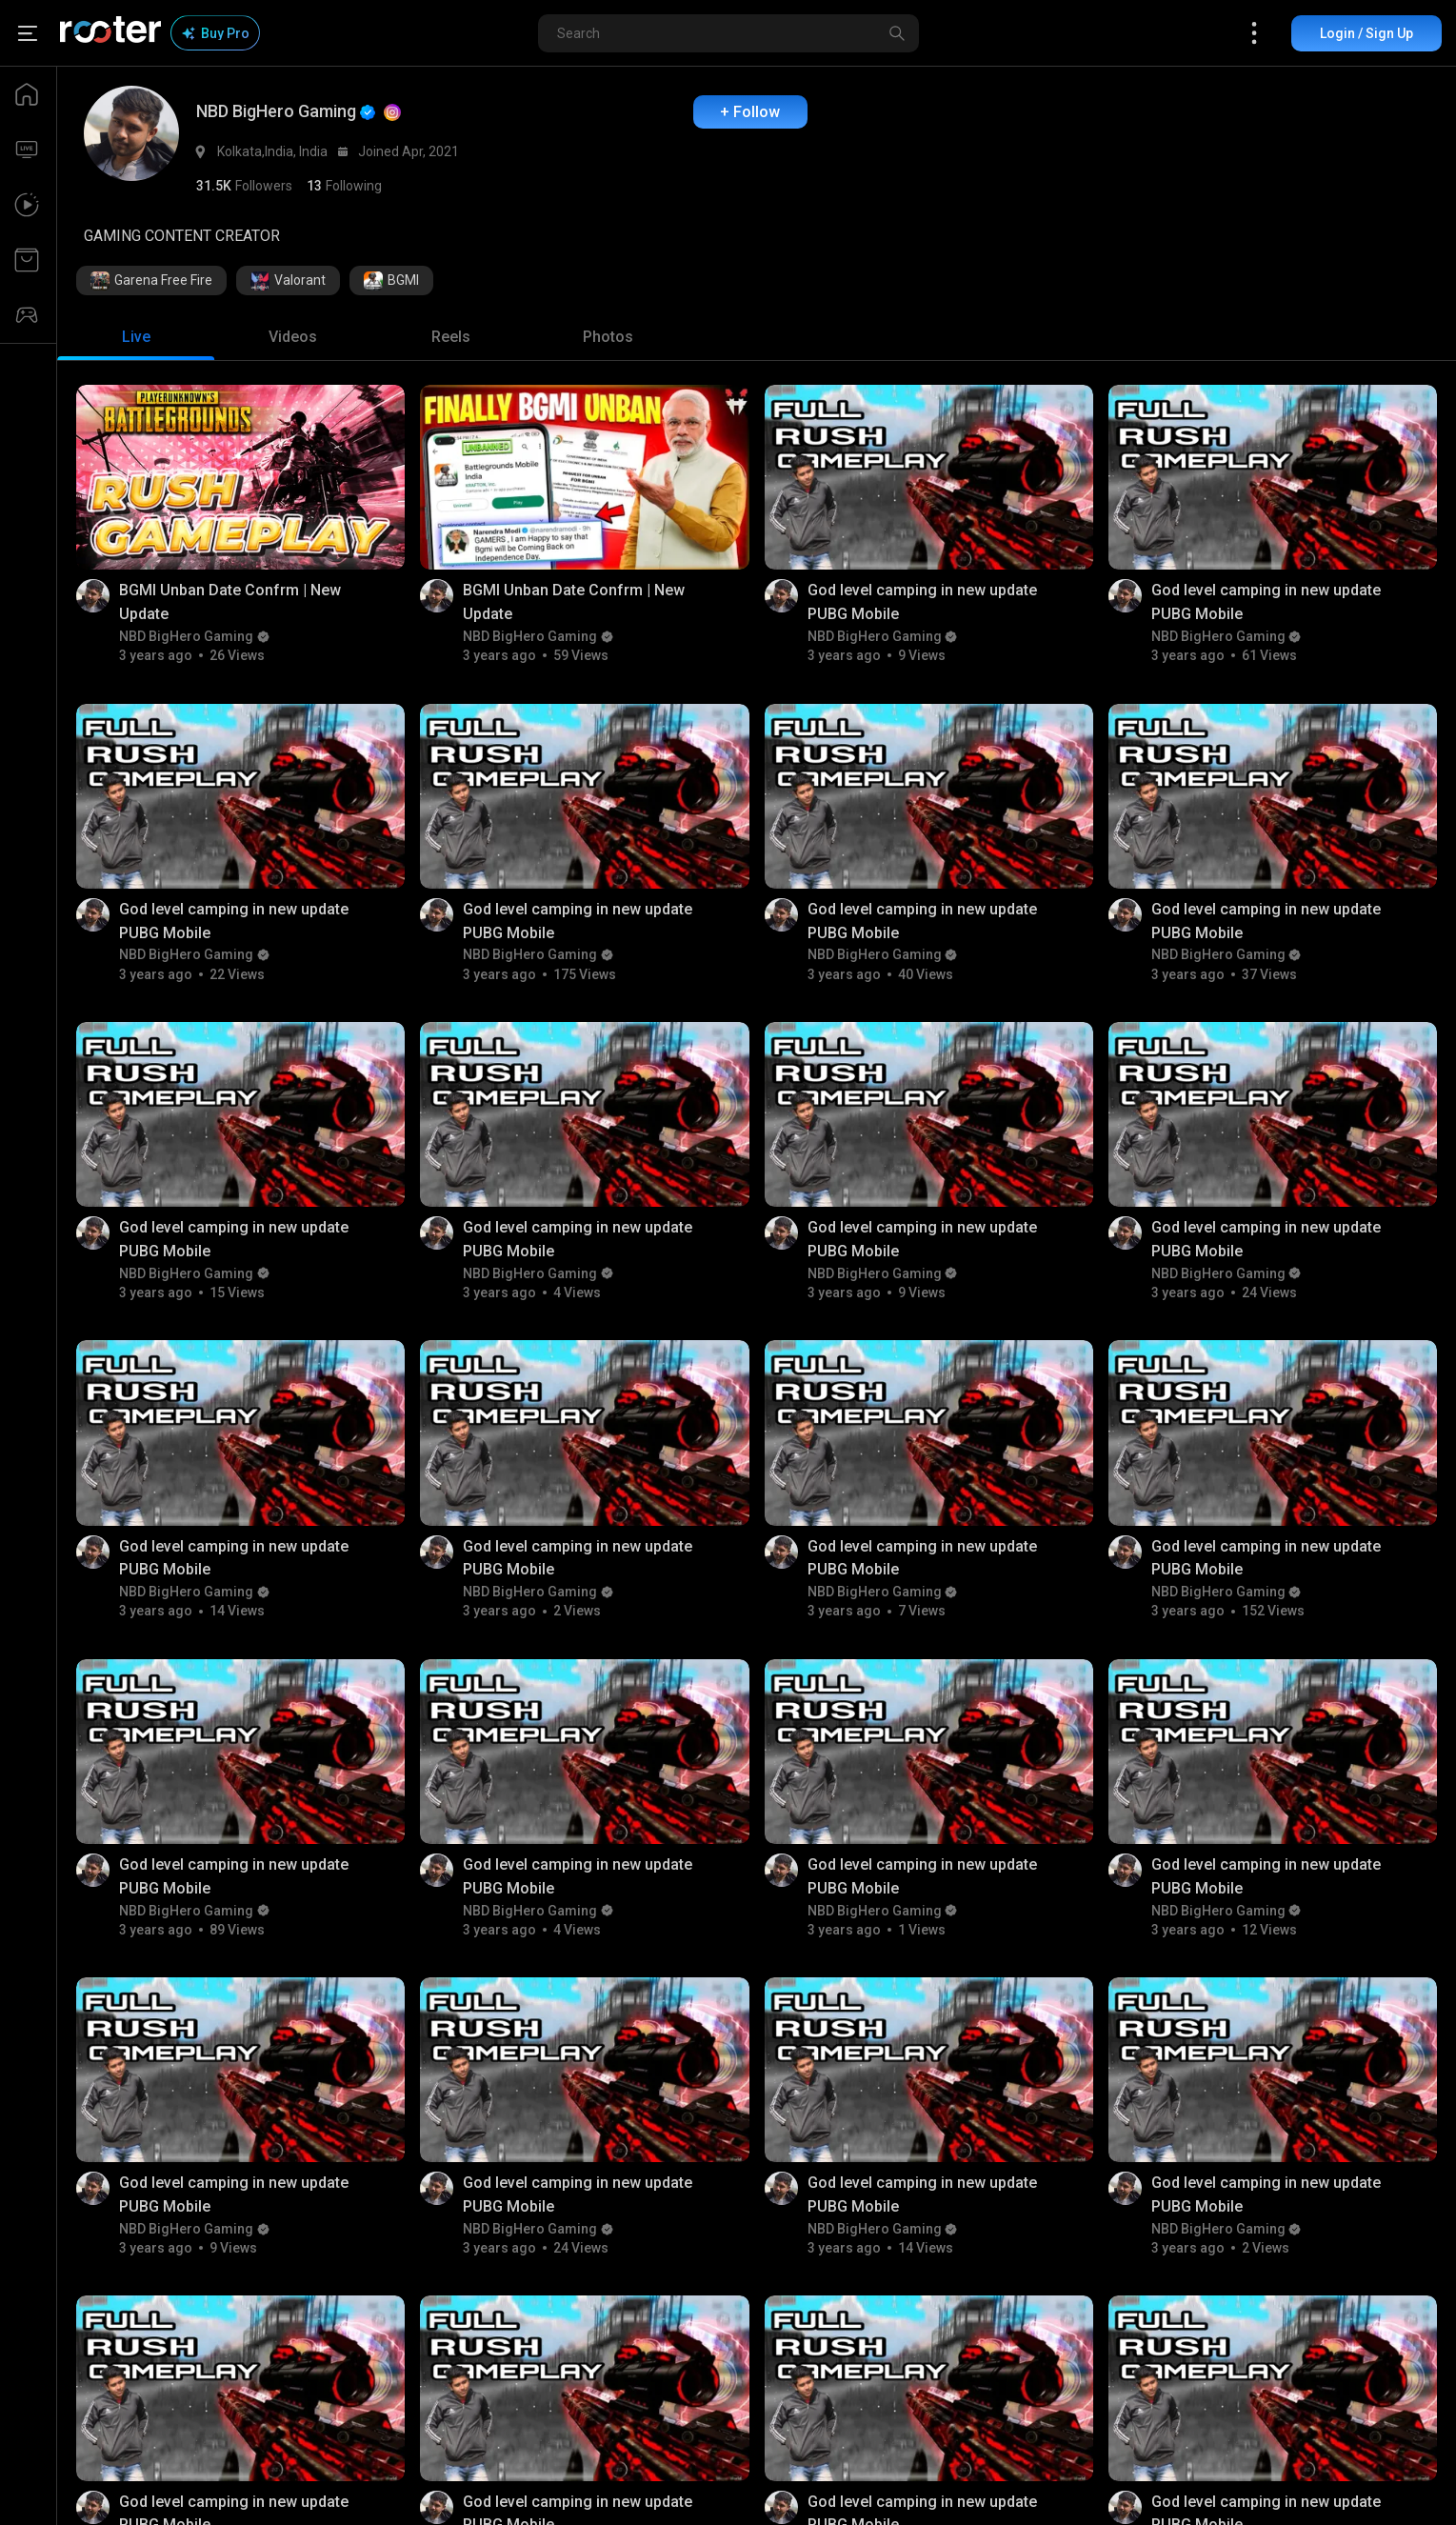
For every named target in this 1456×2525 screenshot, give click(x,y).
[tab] (135, 337)
